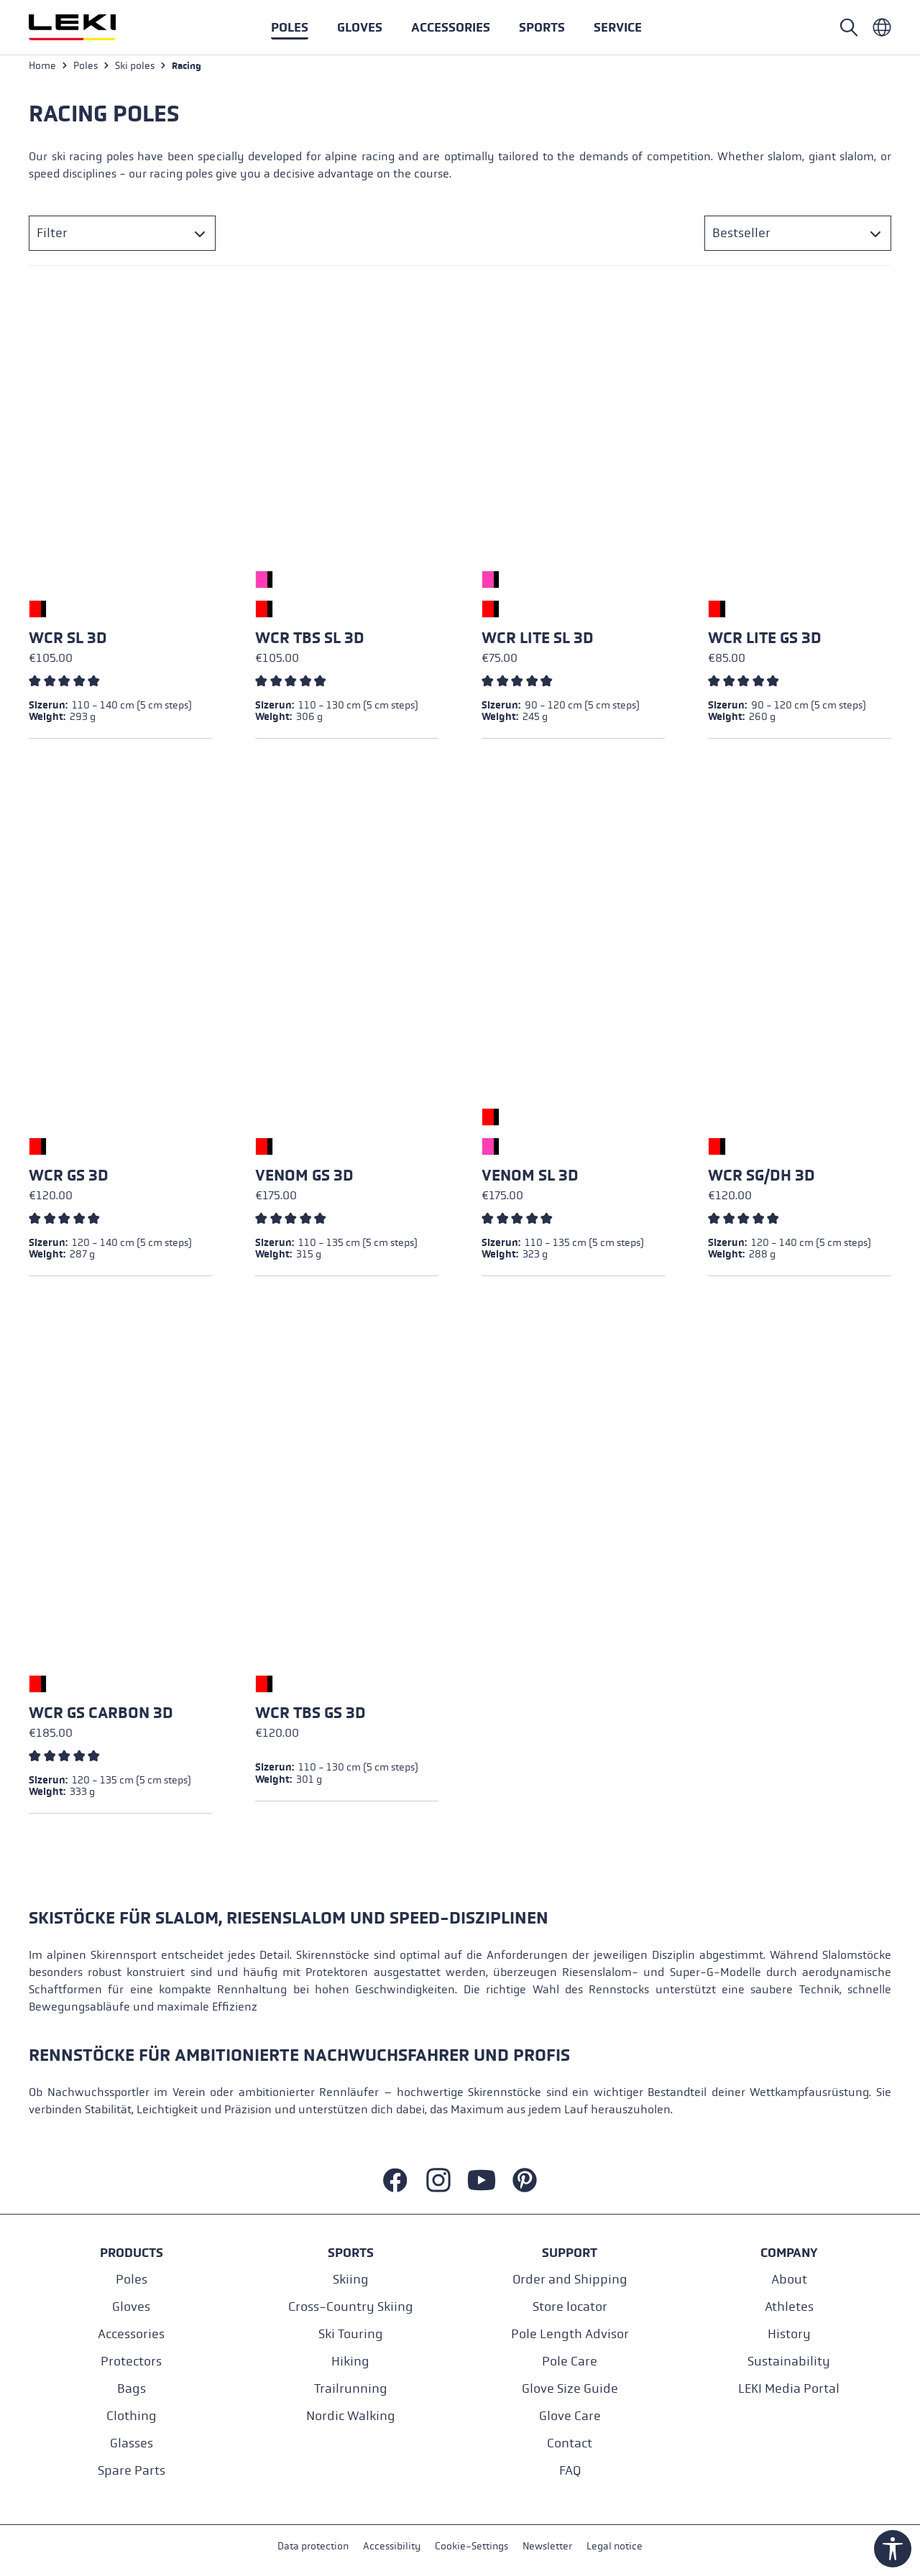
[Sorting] (797, 236)
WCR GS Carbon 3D (101, 1716)
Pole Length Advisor (570, 2333)
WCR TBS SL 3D (309, 641)
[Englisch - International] (882, 27)
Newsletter (547, 2546)
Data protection (313, 2546)
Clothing (131, 2415)
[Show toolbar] (892, 2548)
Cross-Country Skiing (350, 2306)
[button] (542, 27)
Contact (569, 2442)
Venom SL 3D (530, 1179)
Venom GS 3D (304, 1179)
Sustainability (789, 2360)
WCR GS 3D (69, 1179)
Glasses (131, 2442)
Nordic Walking (350, 2415)
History (789, 2333)
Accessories (131, 2333)
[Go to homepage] (88, 27)
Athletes (789, 2306)
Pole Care (569, 2360)
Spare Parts (131, 2470)
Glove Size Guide (570, 2388)
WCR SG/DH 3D (761, 1179)
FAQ (570, 2470)
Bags (131, 2388)
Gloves (131, 2306)
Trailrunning (350, 2388)
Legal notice (614, 2546)
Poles (131, 2278)
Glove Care (570, 2415)
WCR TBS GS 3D (310, 1716)
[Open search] (849, 27)
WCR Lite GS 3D (765, 641)
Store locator (570, 2306)
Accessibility (391, 2546)
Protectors (131, 2360)
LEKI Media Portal (789, 2388)
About (789, 2278)
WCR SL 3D (68, 641)
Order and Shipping (569, 2278)
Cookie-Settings (471, 2546)
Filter (52, 236)
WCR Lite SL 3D (538, 641)
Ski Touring (350, 2333)
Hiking (350, 2360)
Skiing (351, 2278)
